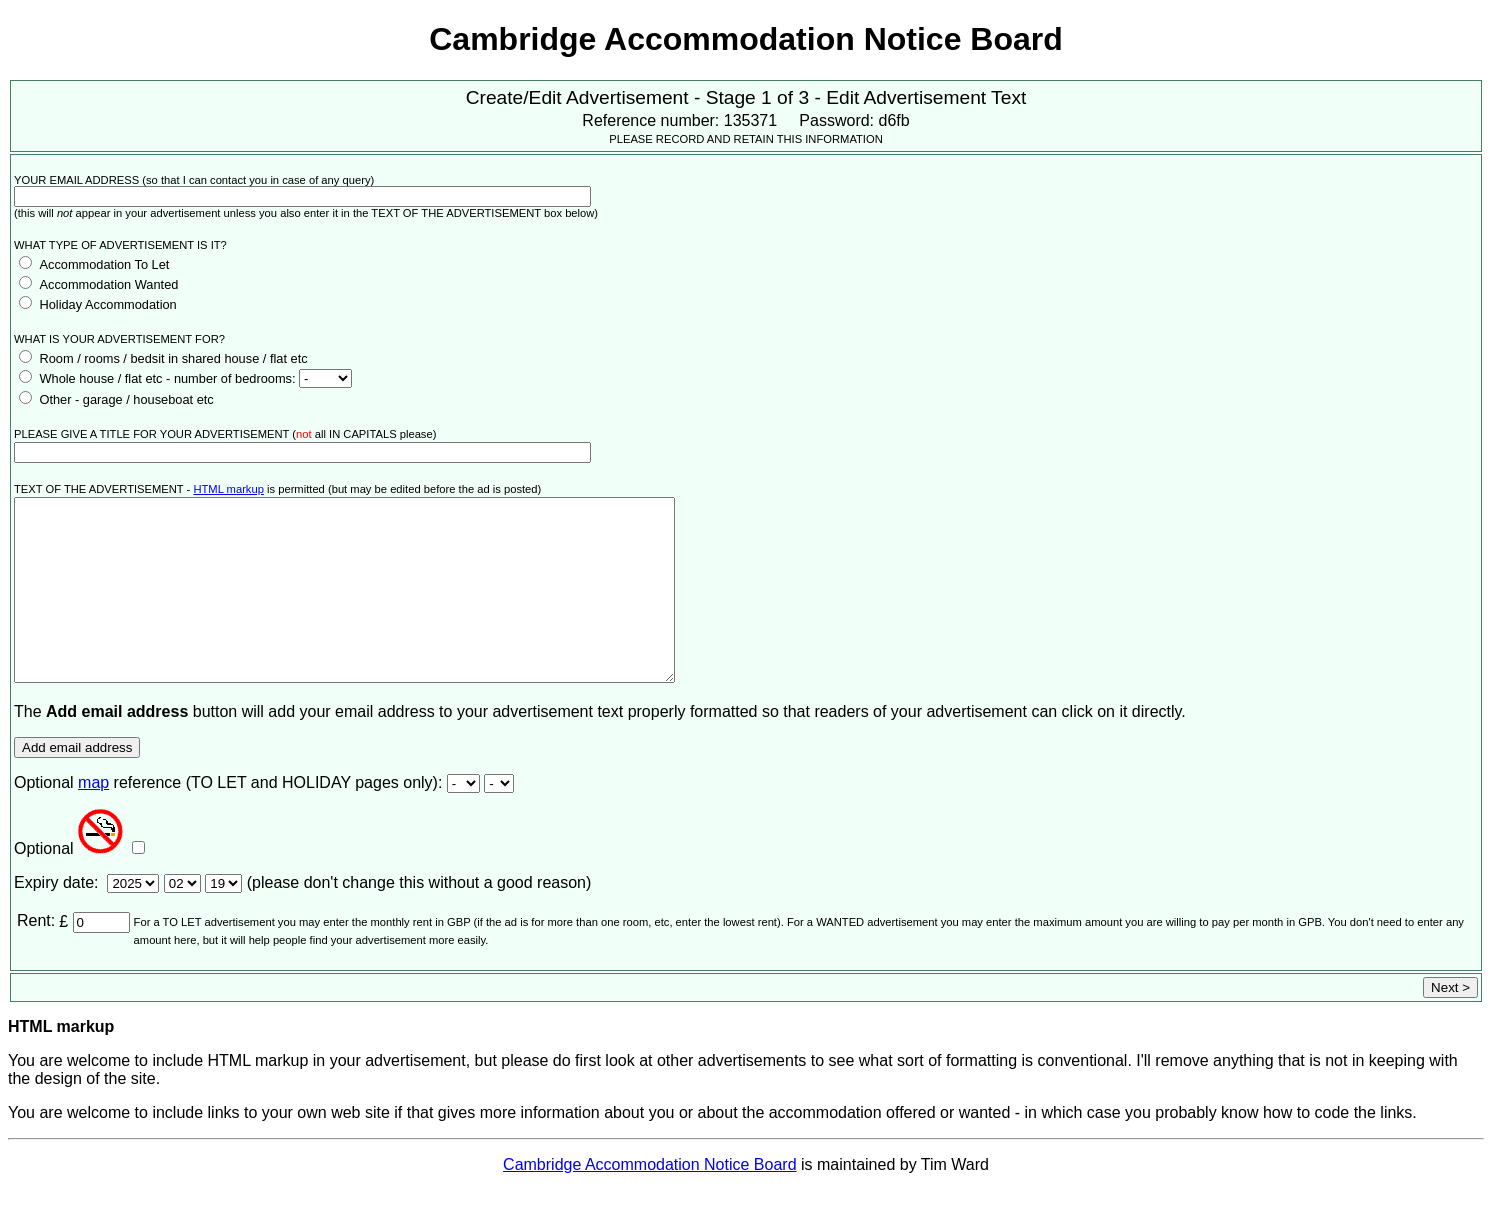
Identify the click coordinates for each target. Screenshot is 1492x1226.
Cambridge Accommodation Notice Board (649, 1200)
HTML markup (228, 489)
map (93, 818)
